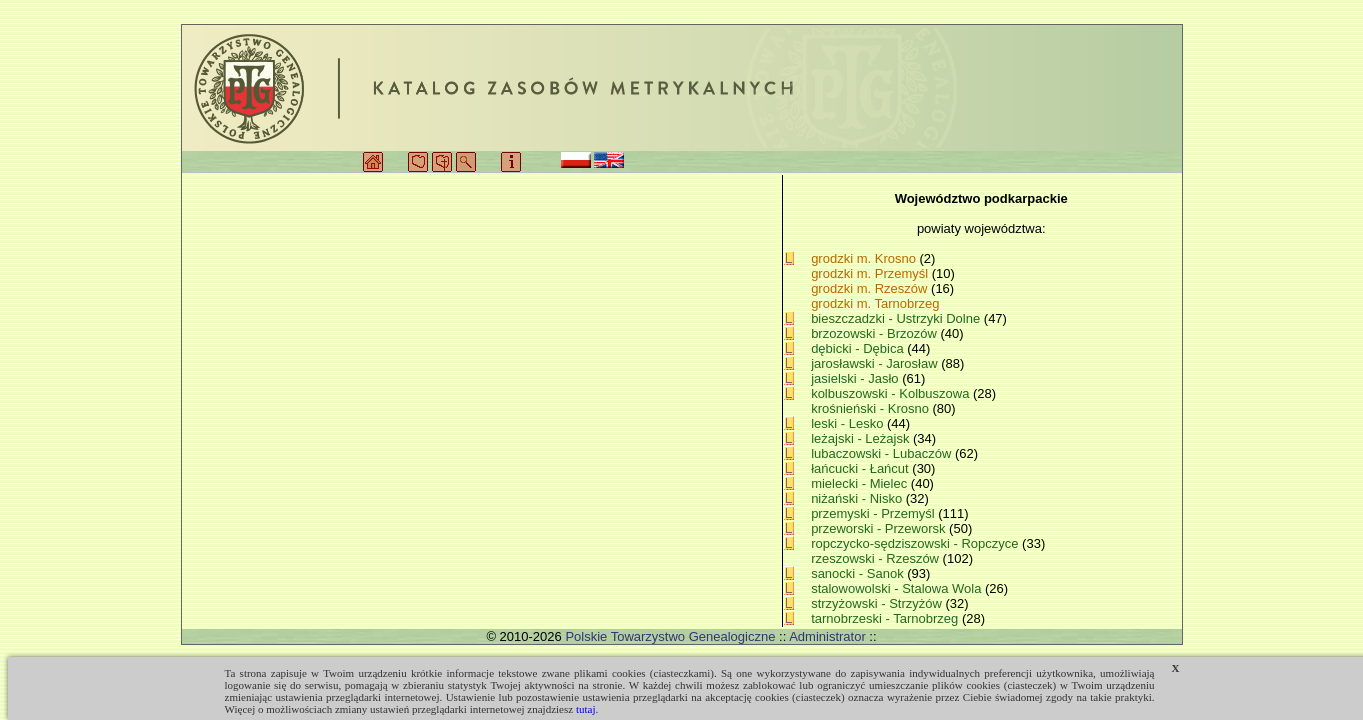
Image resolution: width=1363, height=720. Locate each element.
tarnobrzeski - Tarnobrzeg (886, 618)
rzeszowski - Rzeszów (876, 558)
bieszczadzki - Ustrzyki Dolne (897, 318)
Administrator (827, 636)
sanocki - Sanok (859, 573)
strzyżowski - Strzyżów (878, 603)
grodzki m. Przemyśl (869, 273)
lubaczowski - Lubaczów (883, 453)
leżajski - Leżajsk (862, 438)
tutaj (586, 709)
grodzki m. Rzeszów (869, 288)
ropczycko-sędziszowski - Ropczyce (916, 543)
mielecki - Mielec (861, 483)
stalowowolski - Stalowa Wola (898, 588)
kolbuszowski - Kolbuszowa (892, 393)
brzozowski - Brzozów (875, 333)
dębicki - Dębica (859, 348)
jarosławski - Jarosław (876, 363)
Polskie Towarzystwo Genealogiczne (670, 636)
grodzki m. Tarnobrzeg (875, 303)
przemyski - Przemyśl (874, 513)
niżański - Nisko (858, 498)
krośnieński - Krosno (871, 408)
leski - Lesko (849, 423)
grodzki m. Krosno (863, 258)
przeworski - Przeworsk (880, 528)
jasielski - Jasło (856, 378)
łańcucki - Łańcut (861, 468)
